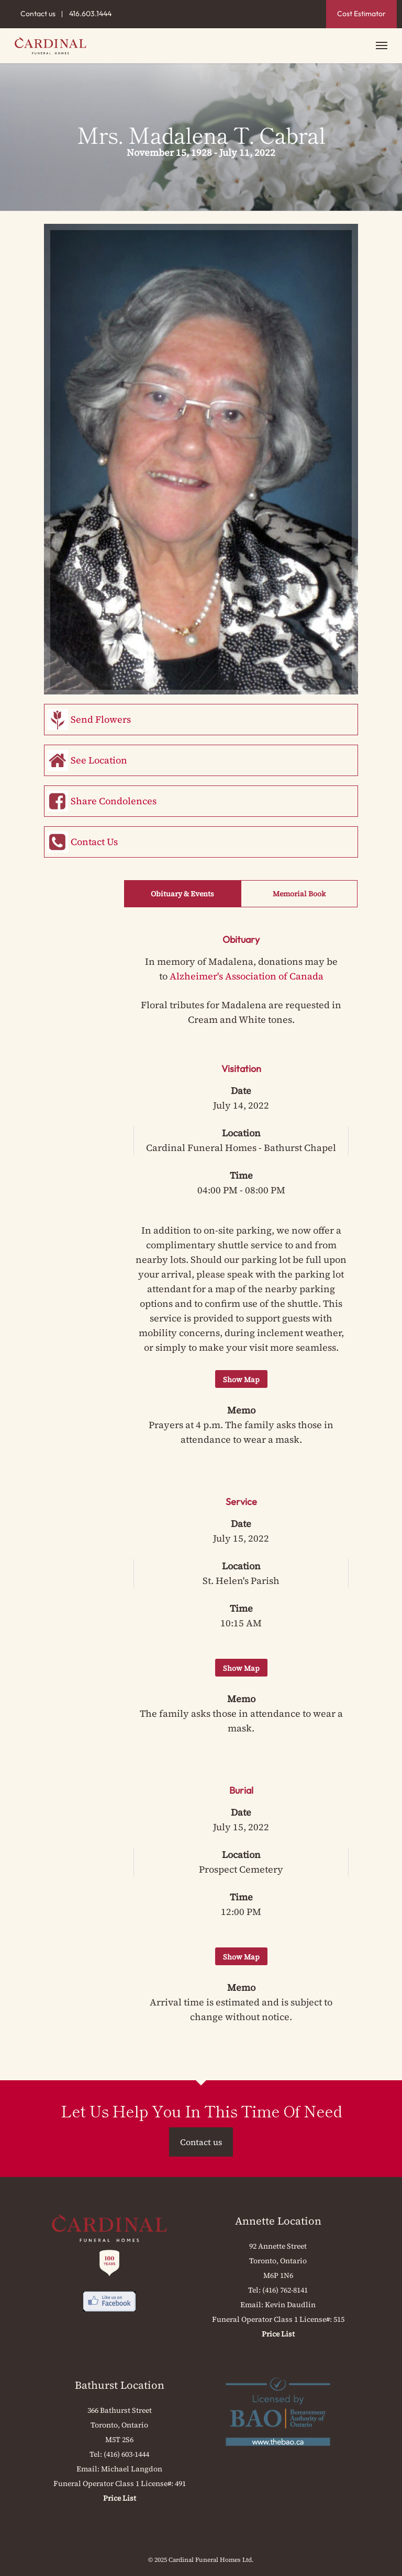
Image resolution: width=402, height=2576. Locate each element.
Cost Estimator (361, 13)
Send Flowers (101, 719)
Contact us (37, 13)
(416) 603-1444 (126, 2454)
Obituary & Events (182, 893)
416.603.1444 (90, 13)
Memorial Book (299, 893)
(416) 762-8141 (285, 2290)
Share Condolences (114, 800)
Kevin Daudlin (290, 2304)
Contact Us (94, 841)
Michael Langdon (131, 2469)
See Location (99, 760)
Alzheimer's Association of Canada (246, 976)
